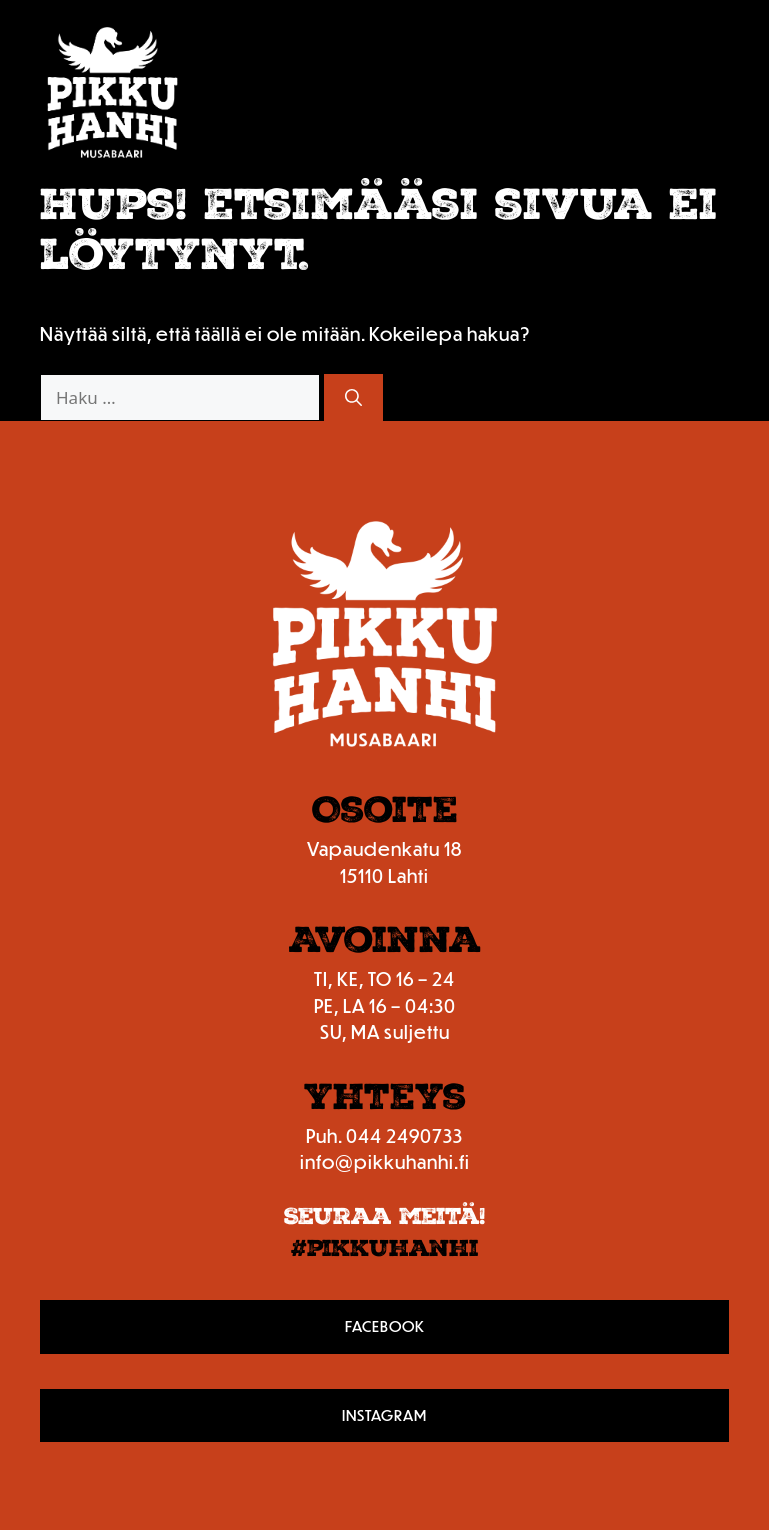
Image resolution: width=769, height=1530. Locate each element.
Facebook (385, 1326)
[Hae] (353, 398)
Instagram (384, 1415)
